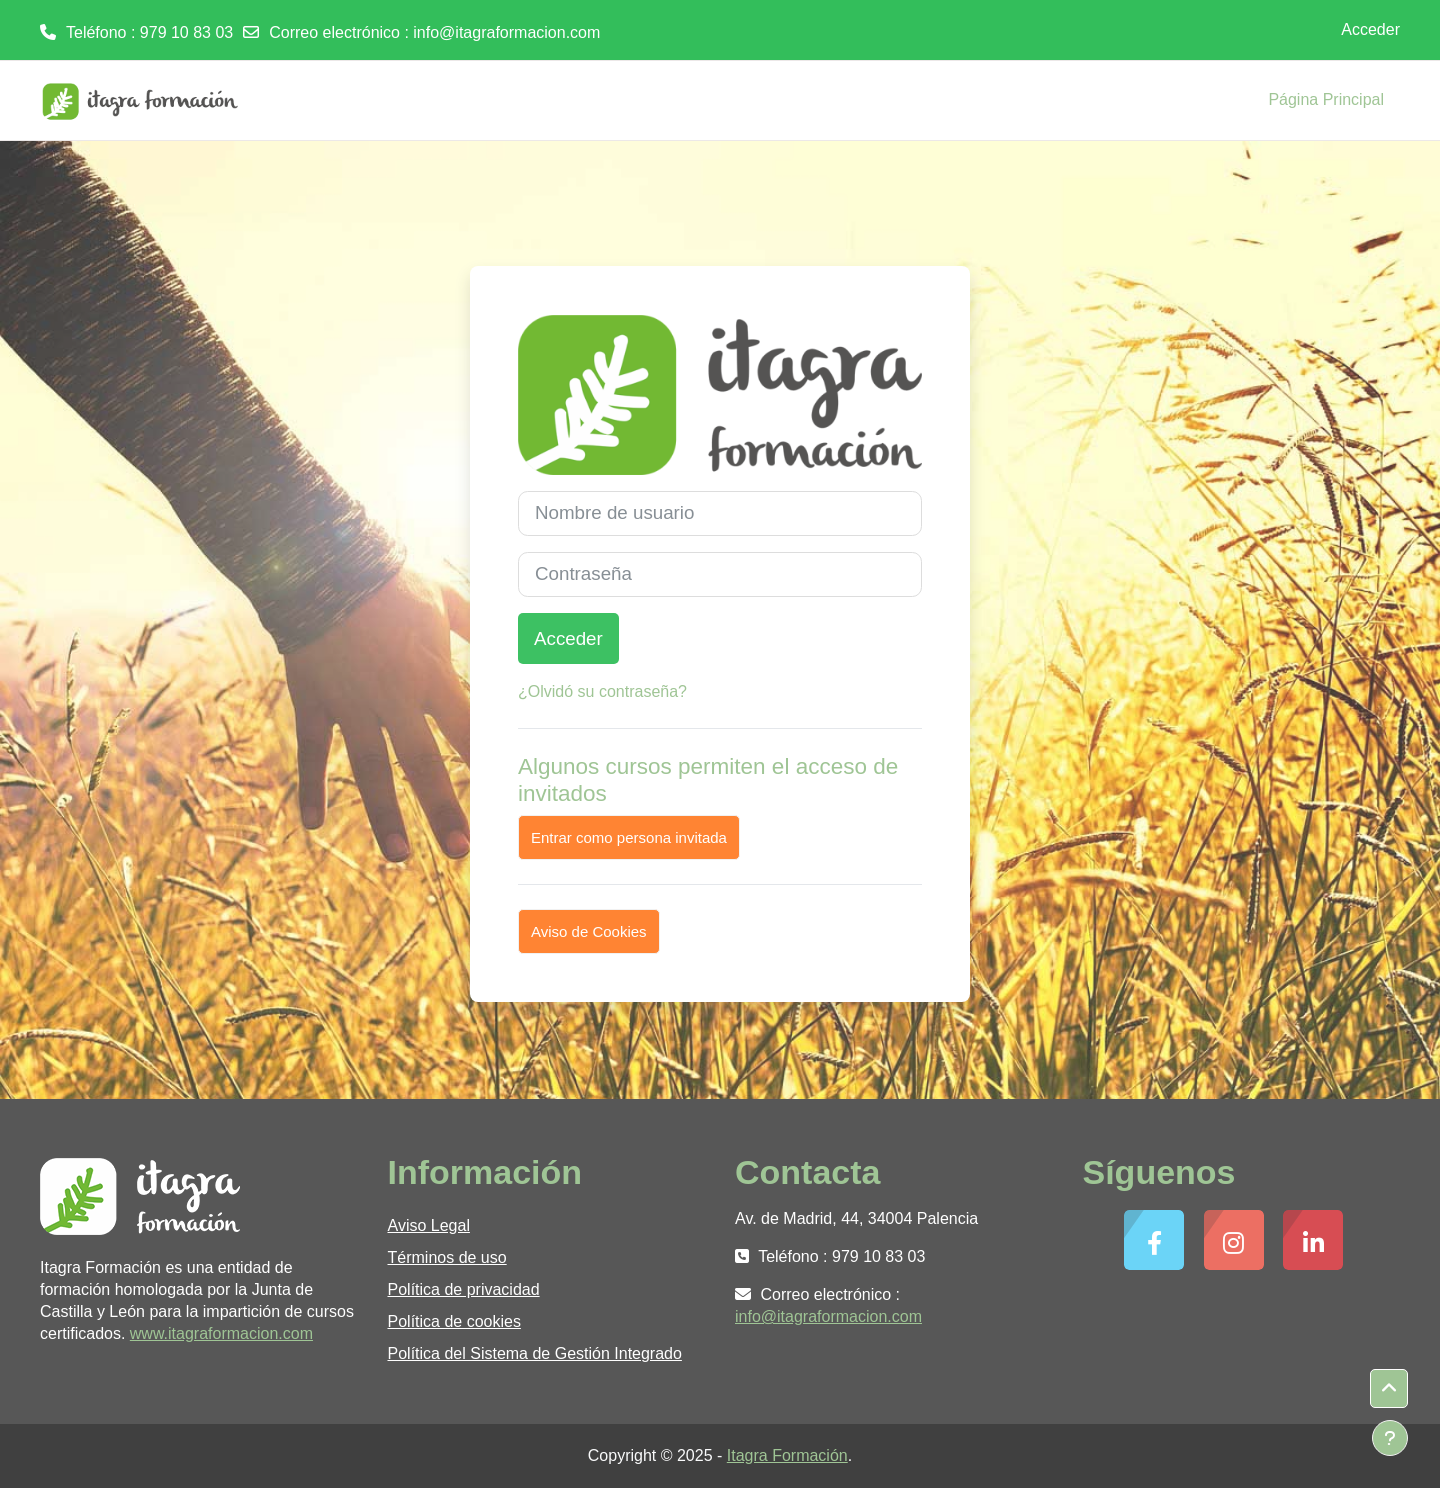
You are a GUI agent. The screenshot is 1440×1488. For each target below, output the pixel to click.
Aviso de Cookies (589, 931)
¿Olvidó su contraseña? (602, 691)
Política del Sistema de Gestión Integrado (535, 1353)
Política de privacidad (464, 1289)
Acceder (1370, 29)
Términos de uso (447, 1257)
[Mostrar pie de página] (1390, 1438)
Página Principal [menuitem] (1326, 99)
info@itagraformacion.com (506, 32)
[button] (1389, 1389)
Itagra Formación (787, 1455)
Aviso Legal (429, 1225)
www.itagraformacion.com (221, 1333)
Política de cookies (454, 1321)
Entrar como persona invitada (629, 837)
